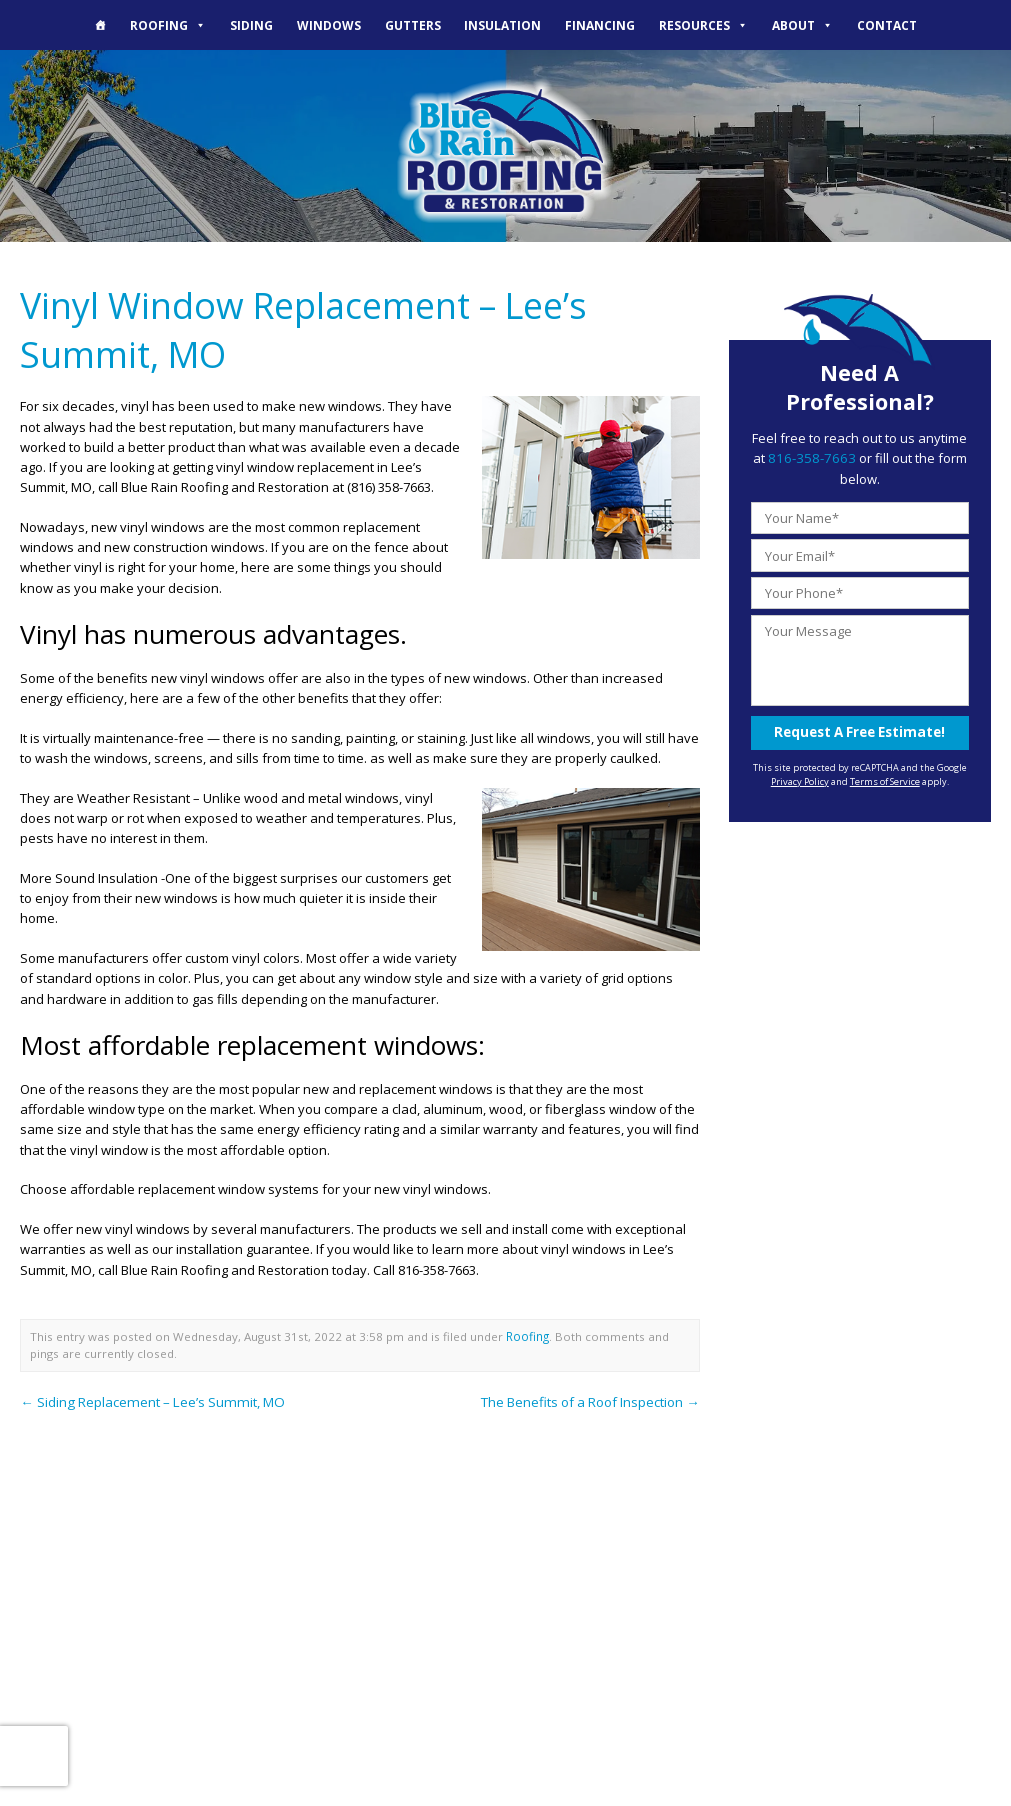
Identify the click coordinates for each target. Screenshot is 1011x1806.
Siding (251, 25)
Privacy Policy (800, 779)
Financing (600, 25)
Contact (887, 25)
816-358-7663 (812, 458)
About (802, 25)
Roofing (168, 25)
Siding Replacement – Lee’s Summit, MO (147, 1397)
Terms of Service (885, 779)
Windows (329, 25)
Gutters (413, 25)
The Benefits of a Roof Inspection (591, 1397)
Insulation (502, 25)
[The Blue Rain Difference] (101, 25)
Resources (703, 25)
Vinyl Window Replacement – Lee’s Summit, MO (300, 327)
